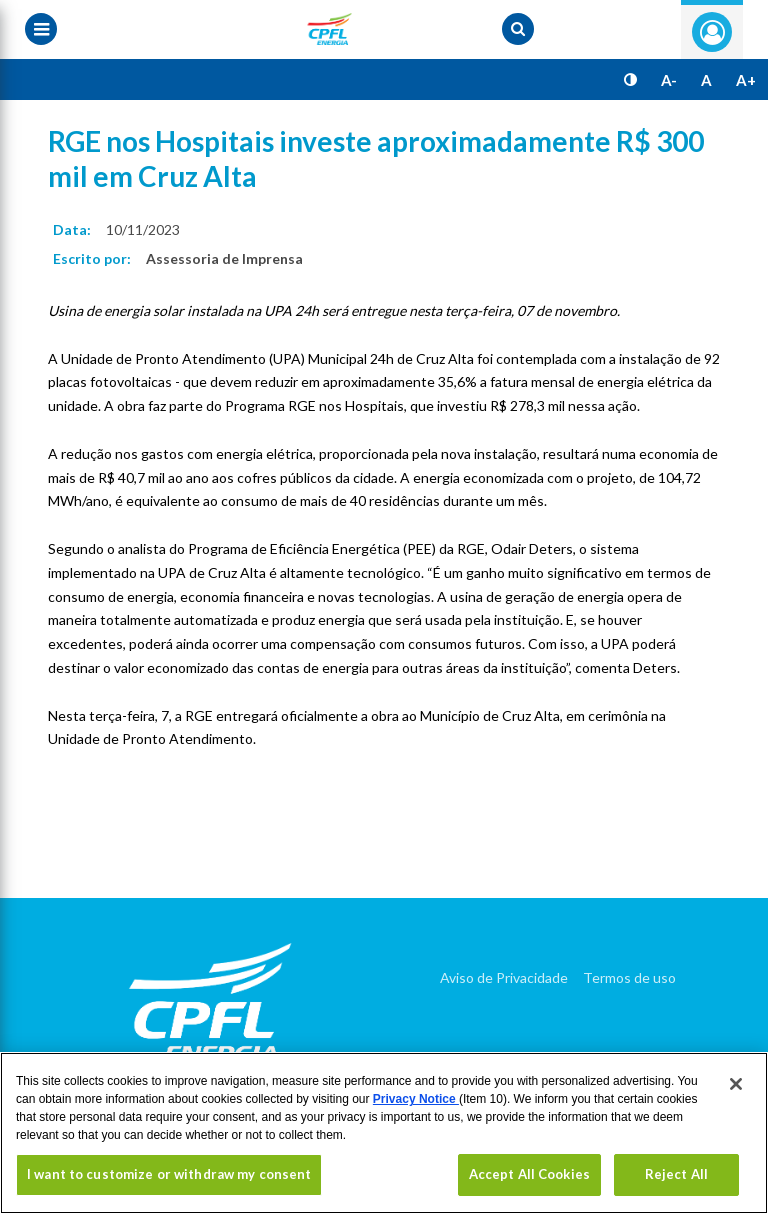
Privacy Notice (416, 1099)
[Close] (736, 1084)
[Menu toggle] (41, 29)
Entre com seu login (712, 32)
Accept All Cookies (529, 1174)
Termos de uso (629, 977)
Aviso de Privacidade (504, 977)
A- (669, 80)
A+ (746, 80)
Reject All (676, 1174)
